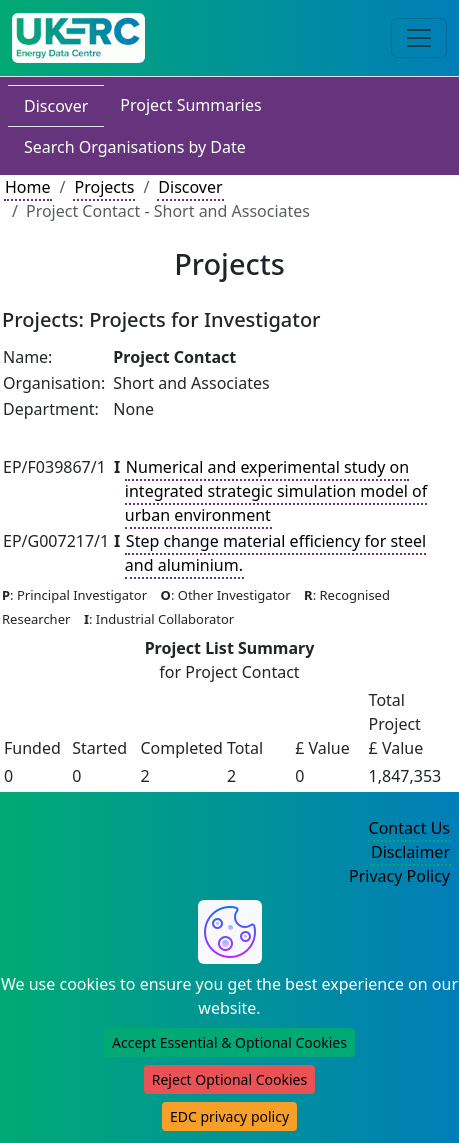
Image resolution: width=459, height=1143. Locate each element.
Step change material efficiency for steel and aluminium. (275, 553)
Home (28, 187)
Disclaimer (410, 852)
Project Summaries (190, 105)
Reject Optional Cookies (229, 1079)
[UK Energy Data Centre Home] (78, 38)
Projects (104, 187)
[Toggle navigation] (419, 38)
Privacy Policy (399, 876)
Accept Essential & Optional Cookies (229, 1042)
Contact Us (409, 828)
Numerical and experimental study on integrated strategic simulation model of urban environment (276, 491)
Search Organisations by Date (135, 147)
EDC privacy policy (229, 1116)
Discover (56, 106)
